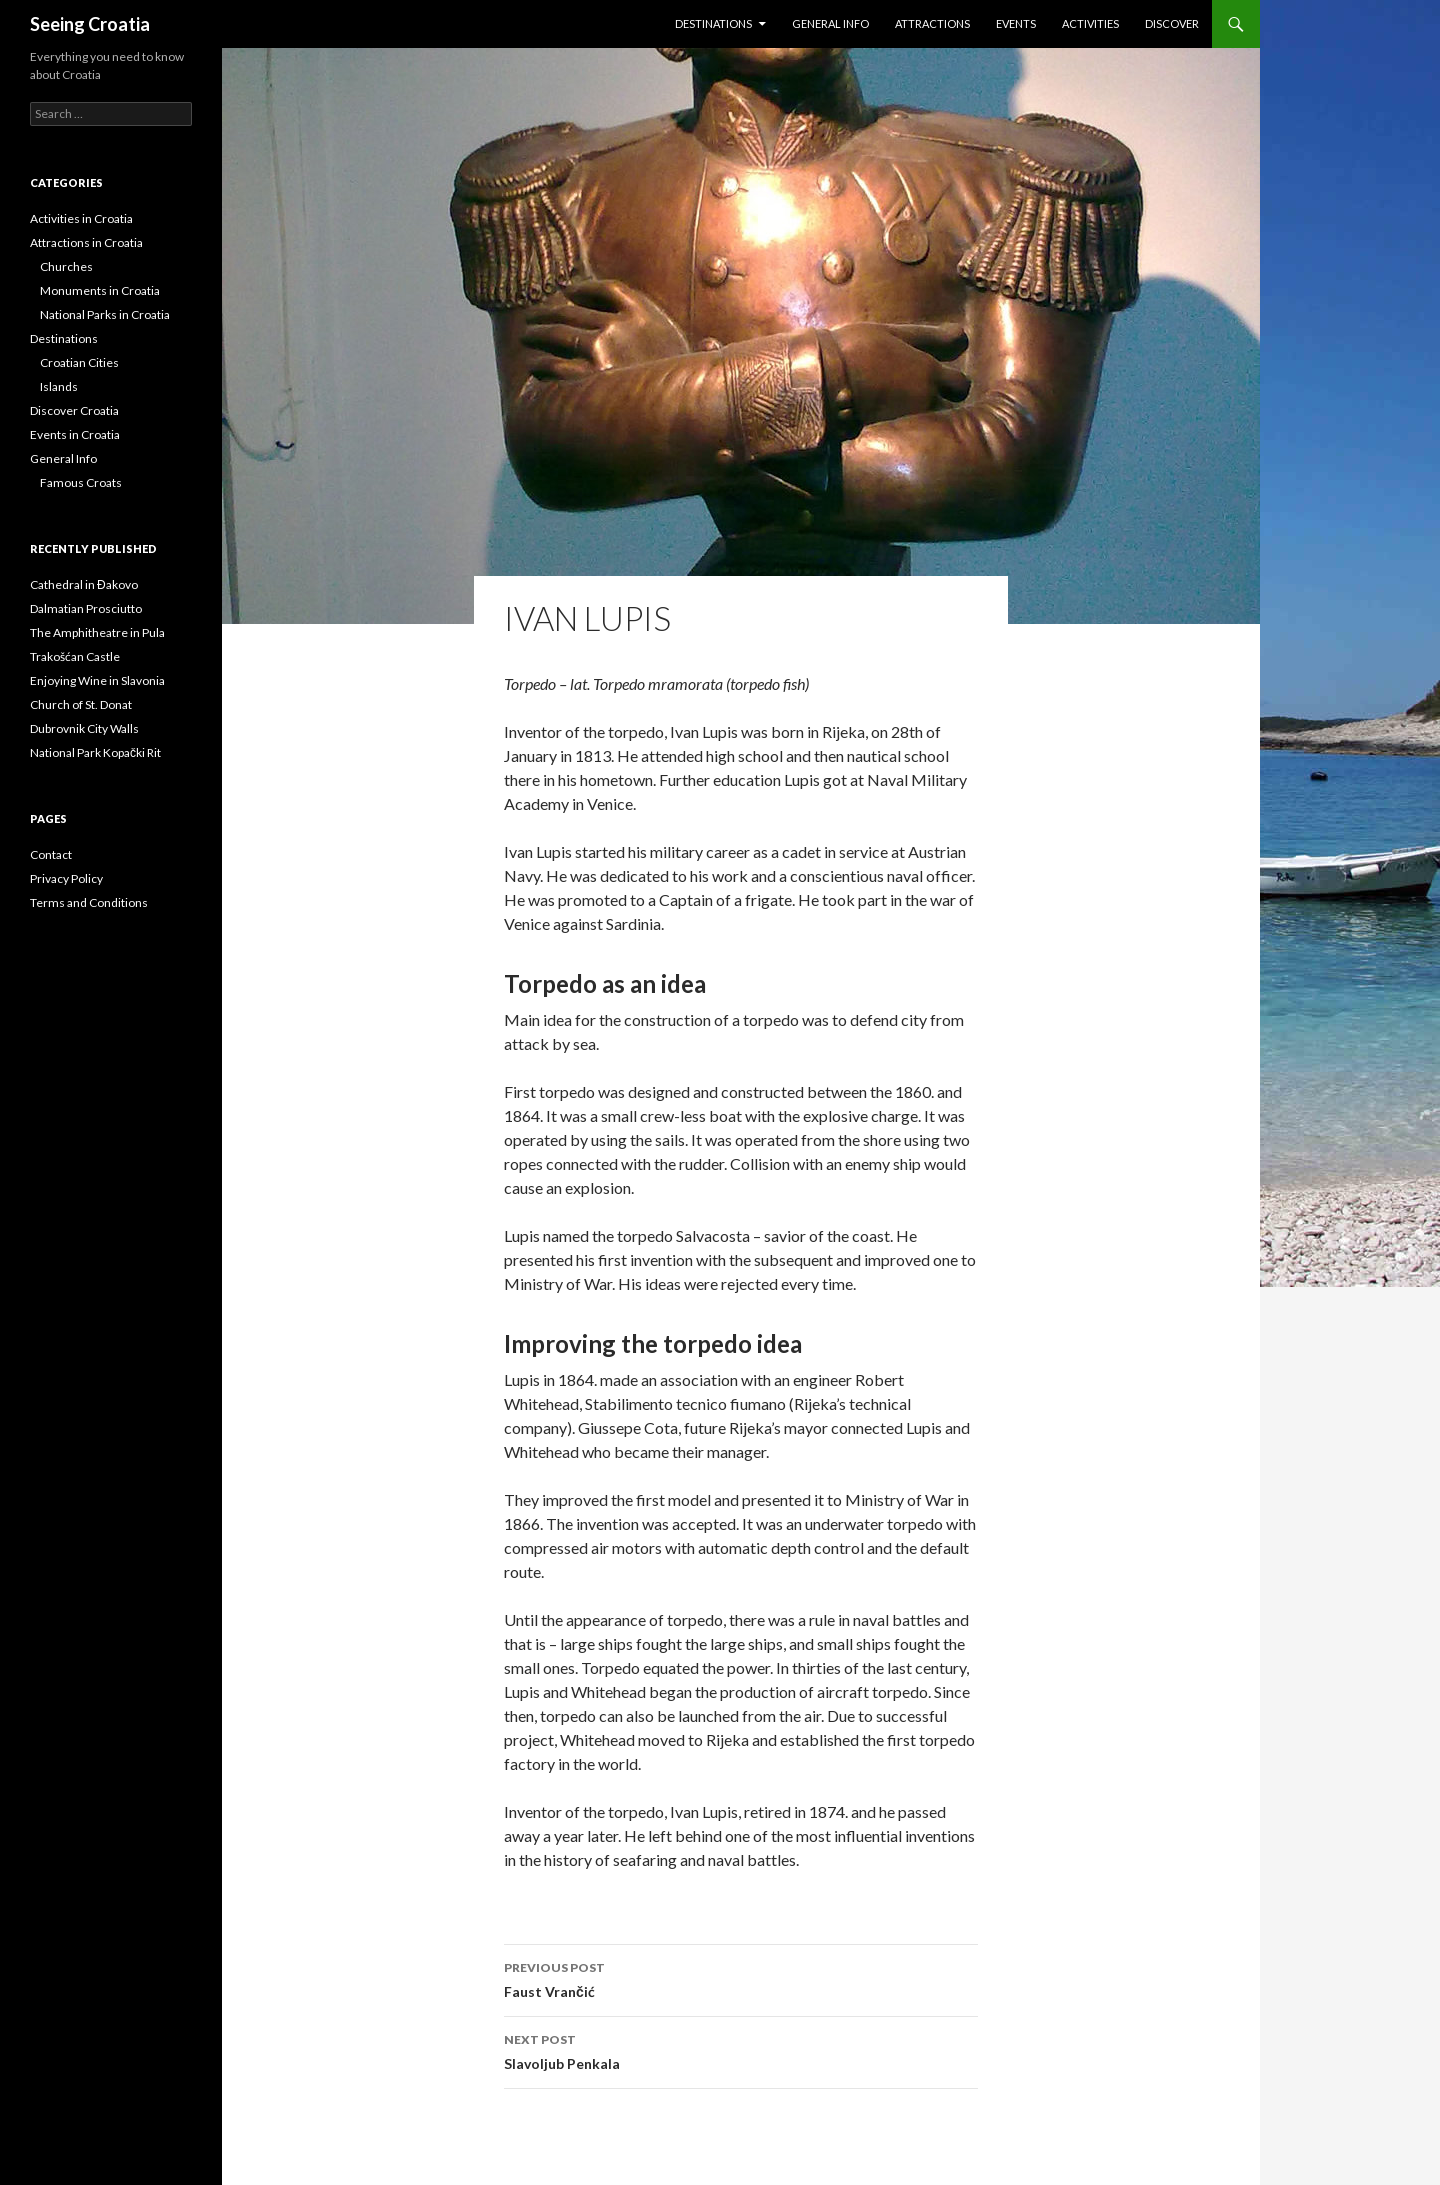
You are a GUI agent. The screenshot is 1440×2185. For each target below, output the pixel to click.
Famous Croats (81, 482)
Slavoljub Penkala (741, 2050)
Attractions (932, 23)
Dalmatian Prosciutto (86, 608)
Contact (51, 854)
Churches (66, 266)
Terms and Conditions (89, 902)
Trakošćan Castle (75, 656)
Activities (1090, 23)
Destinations (713, 23)
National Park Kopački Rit (95, 752)
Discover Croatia (74, 410)
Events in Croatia (75, 434)
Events (1016, 23)
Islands (59, 386)
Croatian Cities (79, 362)
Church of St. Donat (81, 704)
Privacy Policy (66, 878)
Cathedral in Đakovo (84, 584)
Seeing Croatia (90, 24)
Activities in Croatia (81, 218)
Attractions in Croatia (86, 242)
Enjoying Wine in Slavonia (97, 680)
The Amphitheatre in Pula (97, 632)
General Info (830, 23)
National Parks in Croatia (105, 314)
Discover (1172, 23)
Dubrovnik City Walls (84, 728)
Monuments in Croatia (100, 290)
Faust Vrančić (741, 1978)
